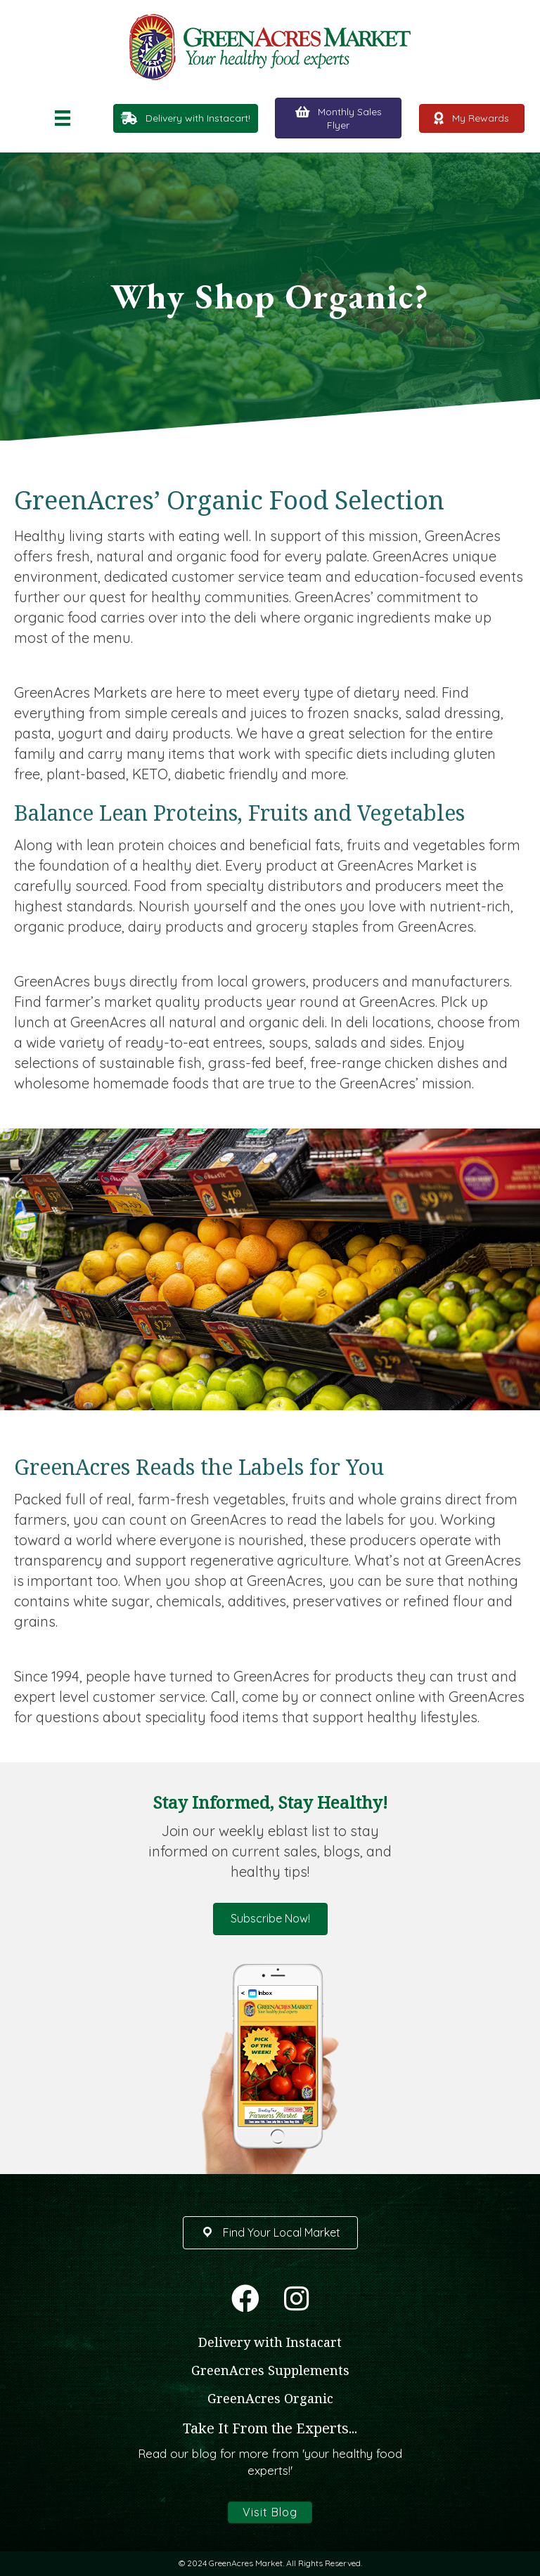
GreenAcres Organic (270, 2398)
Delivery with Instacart (270, 2342)
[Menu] (62, 118)
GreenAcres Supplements (270, 2370)
